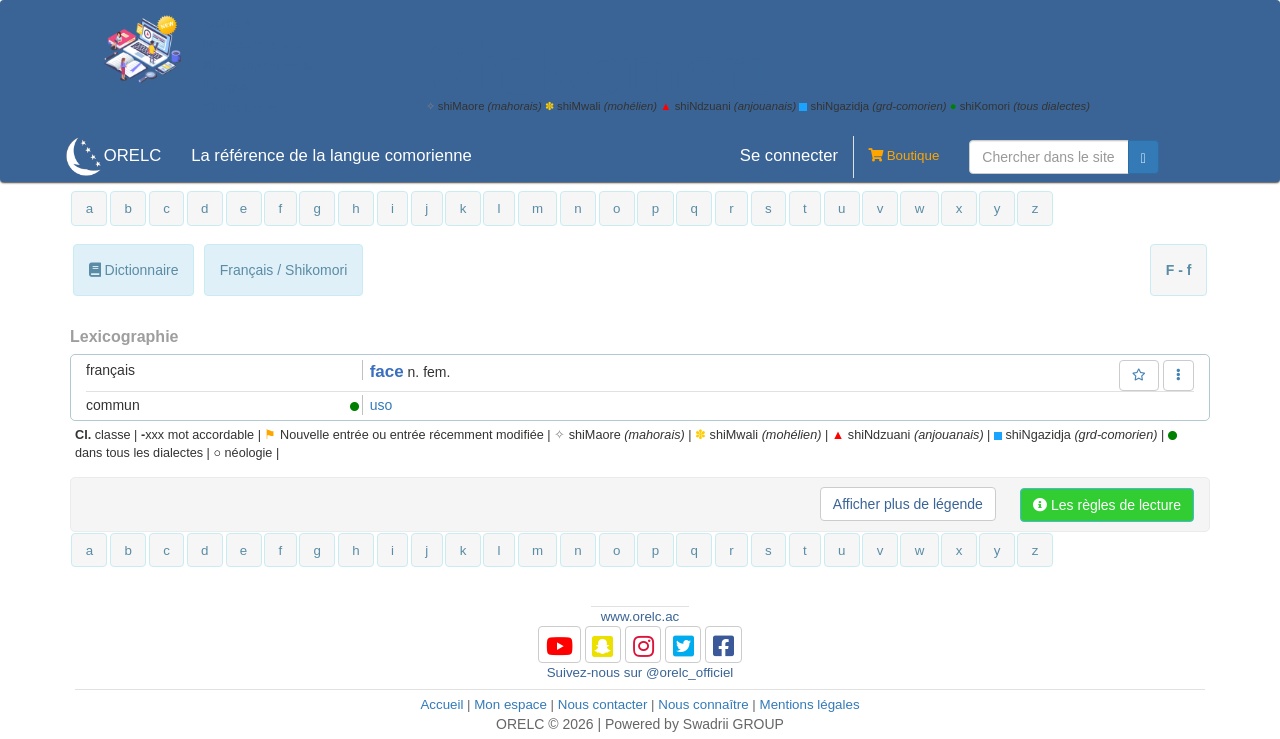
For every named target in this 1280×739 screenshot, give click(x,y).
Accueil (441, 704)
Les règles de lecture (1107, 505)
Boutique (896, 157)
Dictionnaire (134, 270)
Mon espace (510, 704)
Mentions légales (810, 704)
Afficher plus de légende (908, 504)
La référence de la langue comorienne (331, 155)
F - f (1179, 270)
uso (381, 405)
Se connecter (789, 155)
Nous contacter (603, 704)
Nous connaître (703, 704)
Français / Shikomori (284, 270)
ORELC (132, 155)
